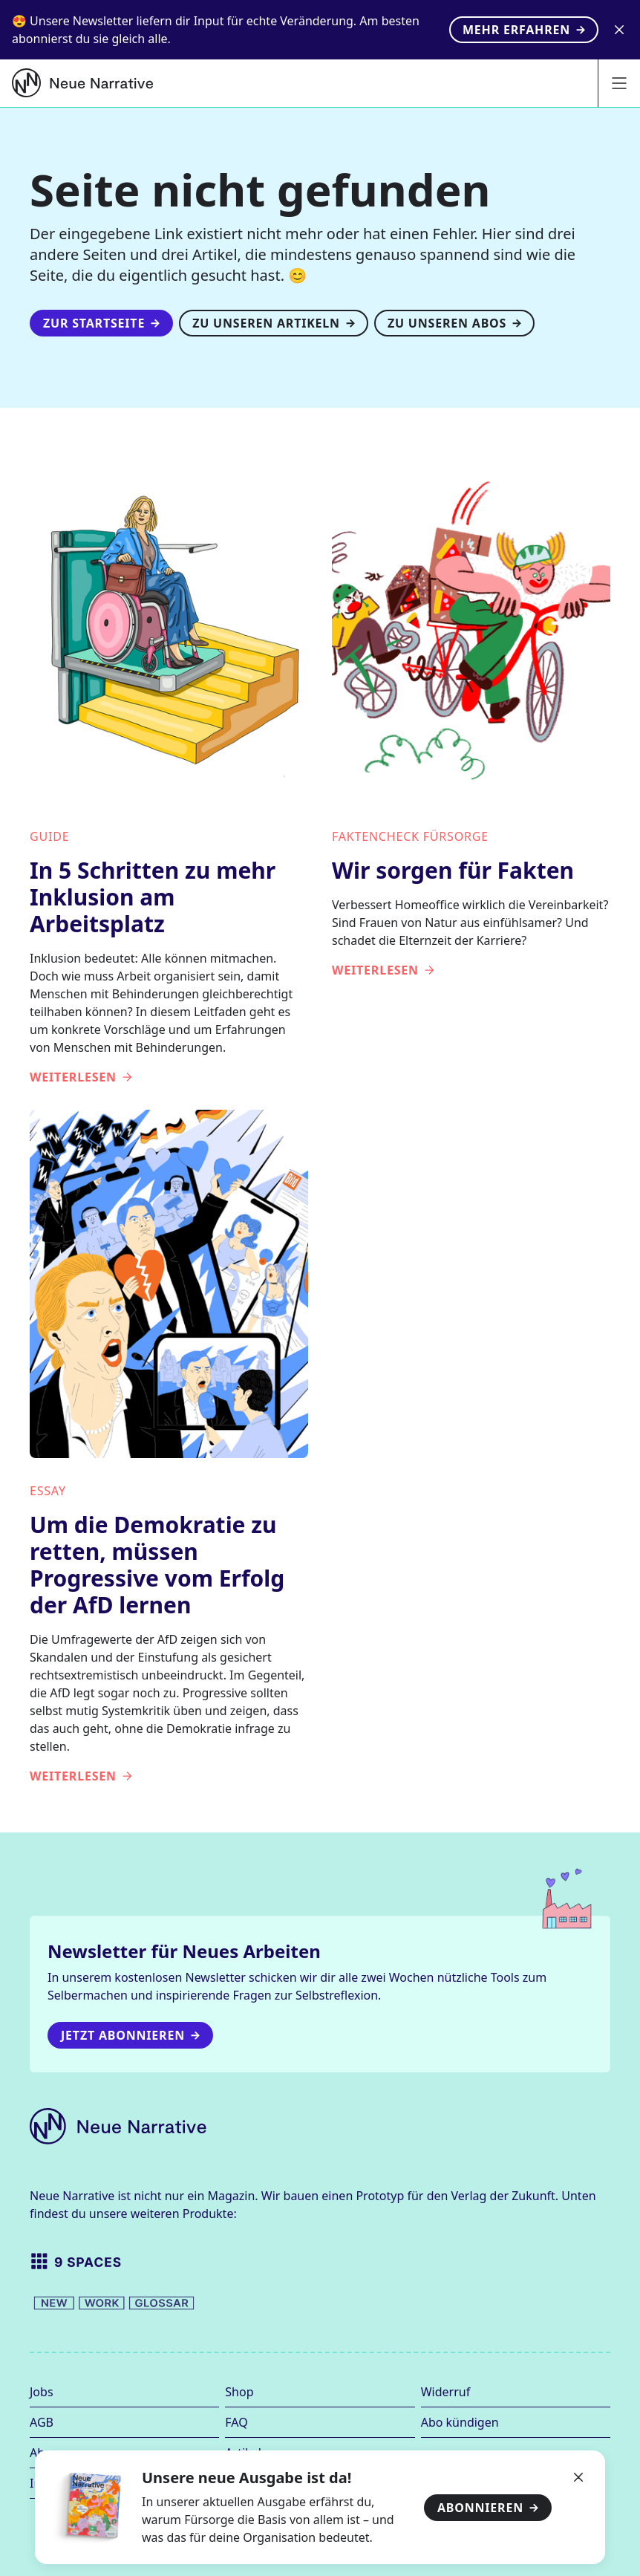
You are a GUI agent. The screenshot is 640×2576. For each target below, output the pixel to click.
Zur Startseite (101, 323)
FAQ (236, 2422)
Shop (239, 2392)
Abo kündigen (460, 2422)
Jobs (41, 2392)
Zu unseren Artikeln (273, 323)
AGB (41, 2422)
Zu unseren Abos (454, 323)
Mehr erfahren (524, 30)
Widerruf (445, 2392)
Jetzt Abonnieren (130, 2035)
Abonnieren (487, 2507)
